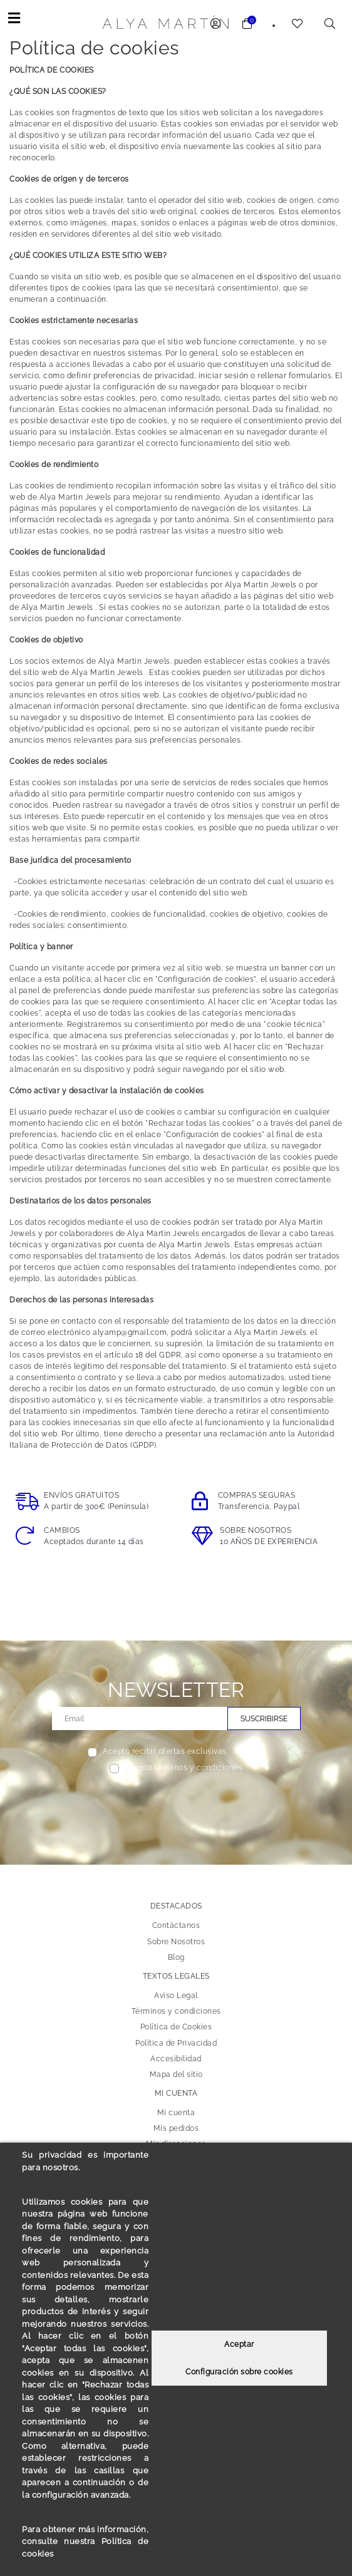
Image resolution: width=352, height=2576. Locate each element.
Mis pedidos (176, 2128)
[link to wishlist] (297, 25)
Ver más (249, 1751)
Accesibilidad (176, 2058)
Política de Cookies (176, 2026)
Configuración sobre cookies (239, 2371)
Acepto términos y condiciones (184, 1767)
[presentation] (176, 1803)
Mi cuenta (176, 2112)
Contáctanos (176, 1925)
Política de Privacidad (176, 2042)
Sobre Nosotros (176, 1941)
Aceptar (239, 2344)
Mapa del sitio (176, 2073)
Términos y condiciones (176, 2011)
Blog (176, 1956)
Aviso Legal (176, 1995)
